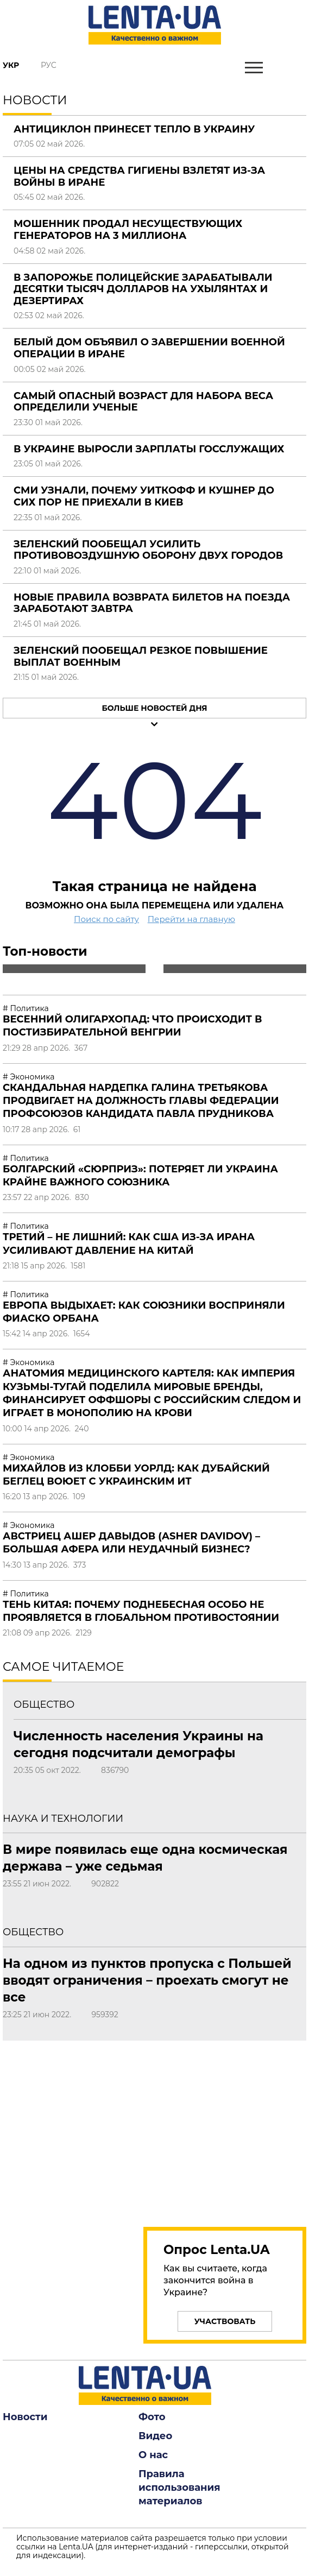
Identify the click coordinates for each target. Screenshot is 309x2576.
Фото (152, 2417)
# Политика (26, 1008)
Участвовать (225, 2321)
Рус (48, 65)
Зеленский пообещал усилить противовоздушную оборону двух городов (148, 550)
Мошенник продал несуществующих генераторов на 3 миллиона (128, 230)
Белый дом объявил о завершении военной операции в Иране (149, 348)
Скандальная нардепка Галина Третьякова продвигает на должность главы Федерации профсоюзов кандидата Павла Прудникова (141, 1101)
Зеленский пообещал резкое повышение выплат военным (141, 656)
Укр (11, 65)
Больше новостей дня (154, 708)
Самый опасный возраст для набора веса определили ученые (143, 402)
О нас (153, 2455)
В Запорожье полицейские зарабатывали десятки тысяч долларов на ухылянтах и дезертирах (143, 289)
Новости (25, 2417)
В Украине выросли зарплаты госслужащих (149, 449)
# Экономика (28, 1077)
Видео (155, 2436)
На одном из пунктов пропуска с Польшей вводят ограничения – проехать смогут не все (147, 1980)
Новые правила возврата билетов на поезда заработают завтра (152, 603)
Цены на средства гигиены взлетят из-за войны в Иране (139, 176)
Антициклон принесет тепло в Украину (134, 129)
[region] (224, 2127)
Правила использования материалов (179, 2487)
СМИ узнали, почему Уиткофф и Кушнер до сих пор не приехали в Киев (144, 496)
